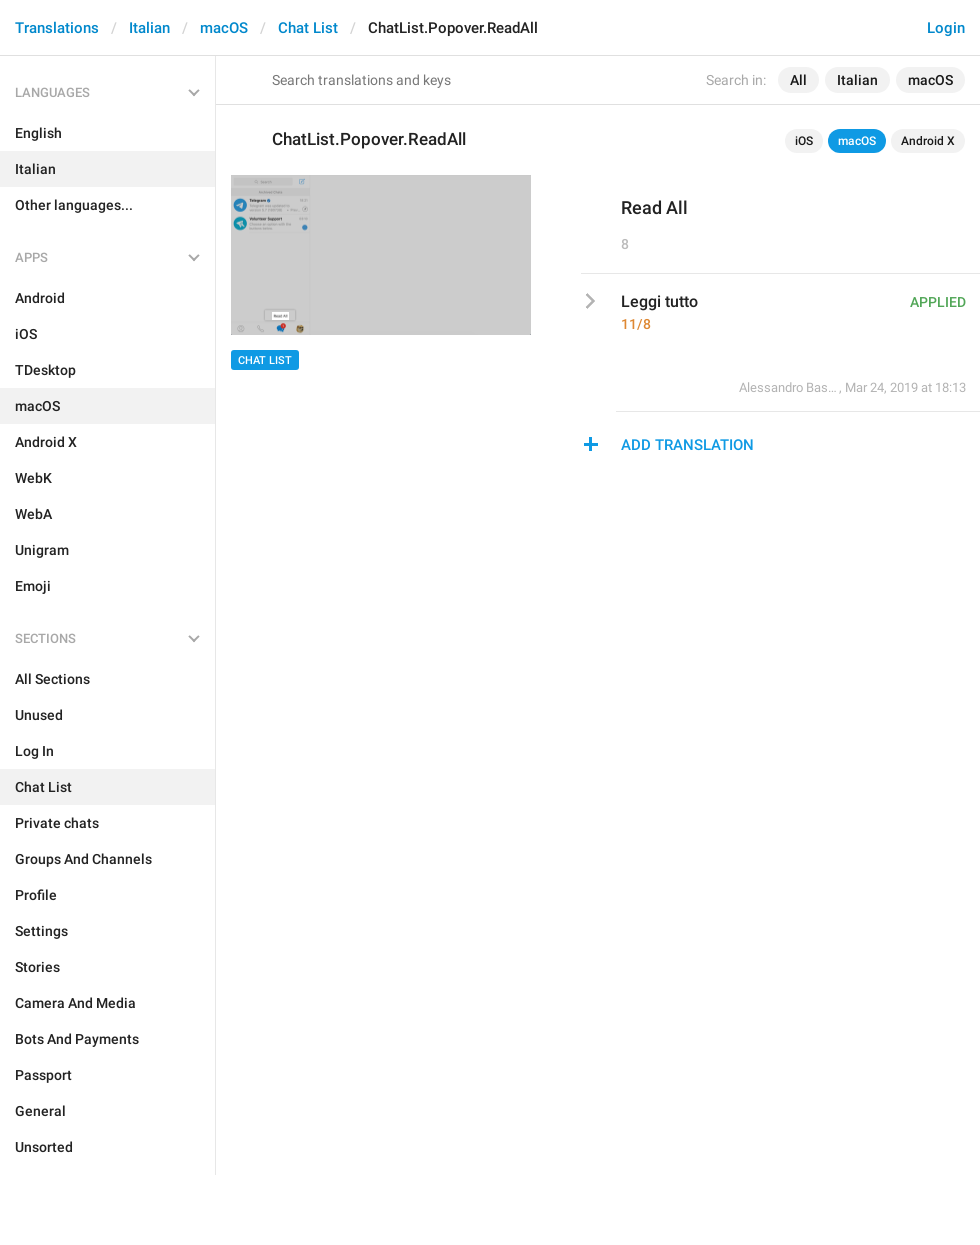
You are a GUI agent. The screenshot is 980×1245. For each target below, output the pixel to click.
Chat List (308, 28)
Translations (57, 28)
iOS (804, 141)
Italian (149, 28)
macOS (224, 28)
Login (946, 28)
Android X (928, 141)
